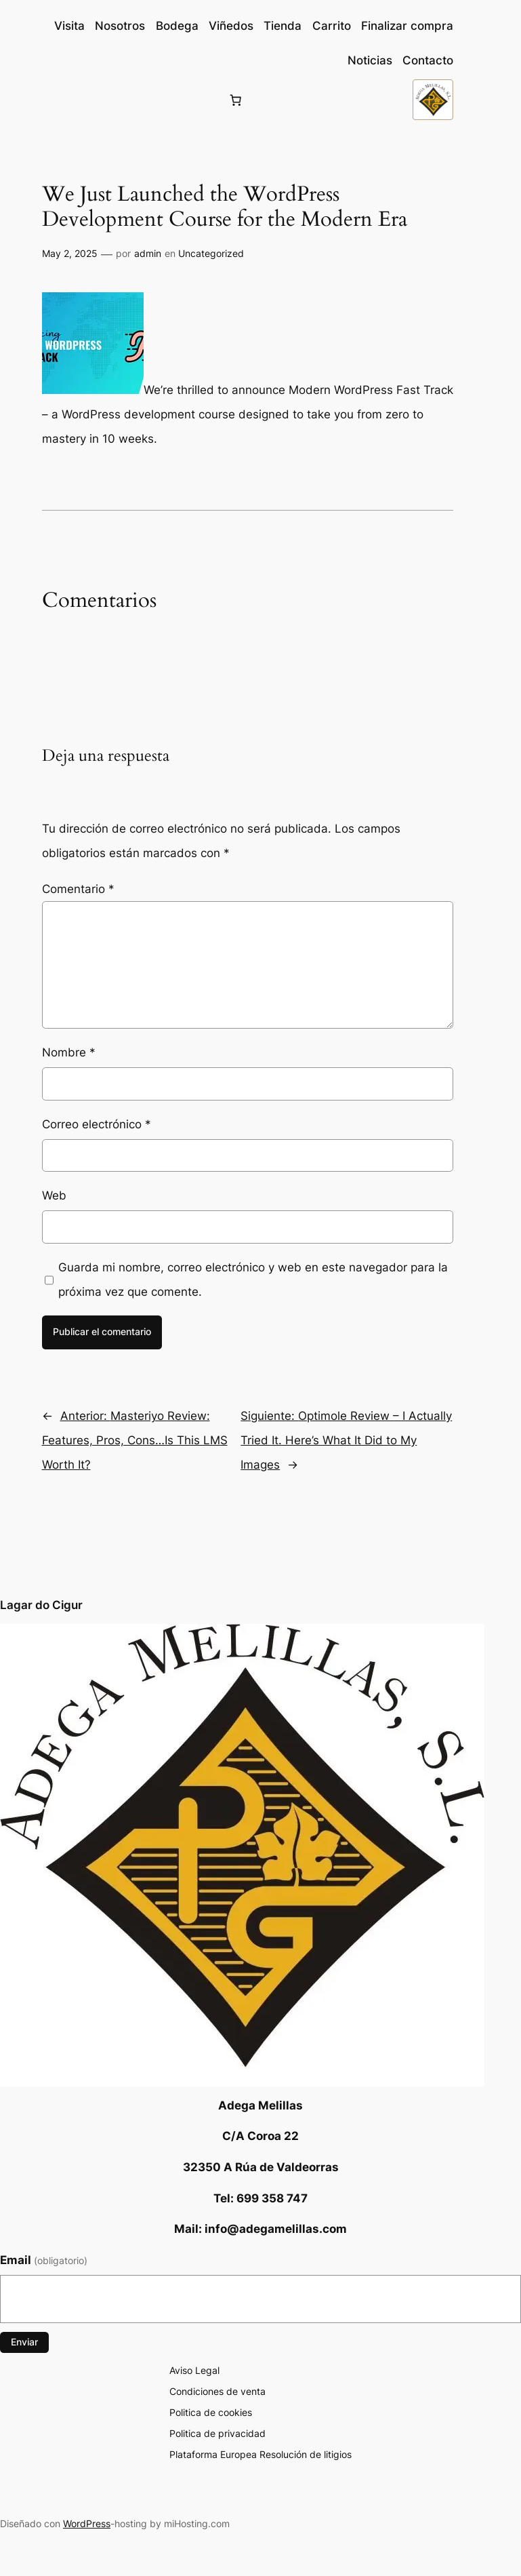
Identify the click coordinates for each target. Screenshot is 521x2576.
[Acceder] (53, 100)
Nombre (69, 1052)
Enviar (24, 2341)
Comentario (78, 889)
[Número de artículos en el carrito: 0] (236, 99)
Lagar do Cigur (41, 1605)
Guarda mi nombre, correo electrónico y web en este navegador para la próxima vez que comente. (253, 1280)
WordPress (86, 2523)
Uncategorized (211, 253)
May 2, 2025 (70, 253)
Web (54, 1195)
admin (147, 253)
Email (43, 2260)
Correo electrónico (96, 1124)
